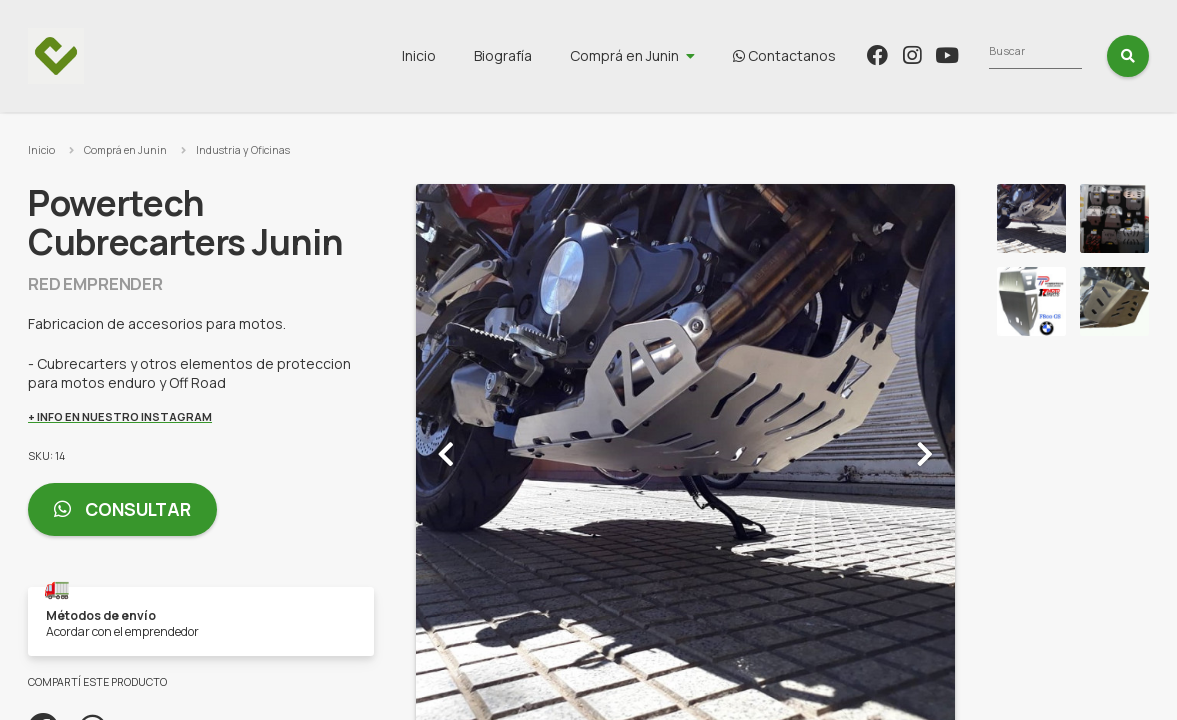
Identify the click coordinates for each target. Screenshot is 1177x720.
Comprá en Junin (743, 55)
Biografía (622, 55)
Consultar (122, 509)
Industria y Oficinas (243, 150)
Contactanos (903, 55)
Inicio (538, 55)
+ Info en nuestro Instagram (120, 416)
